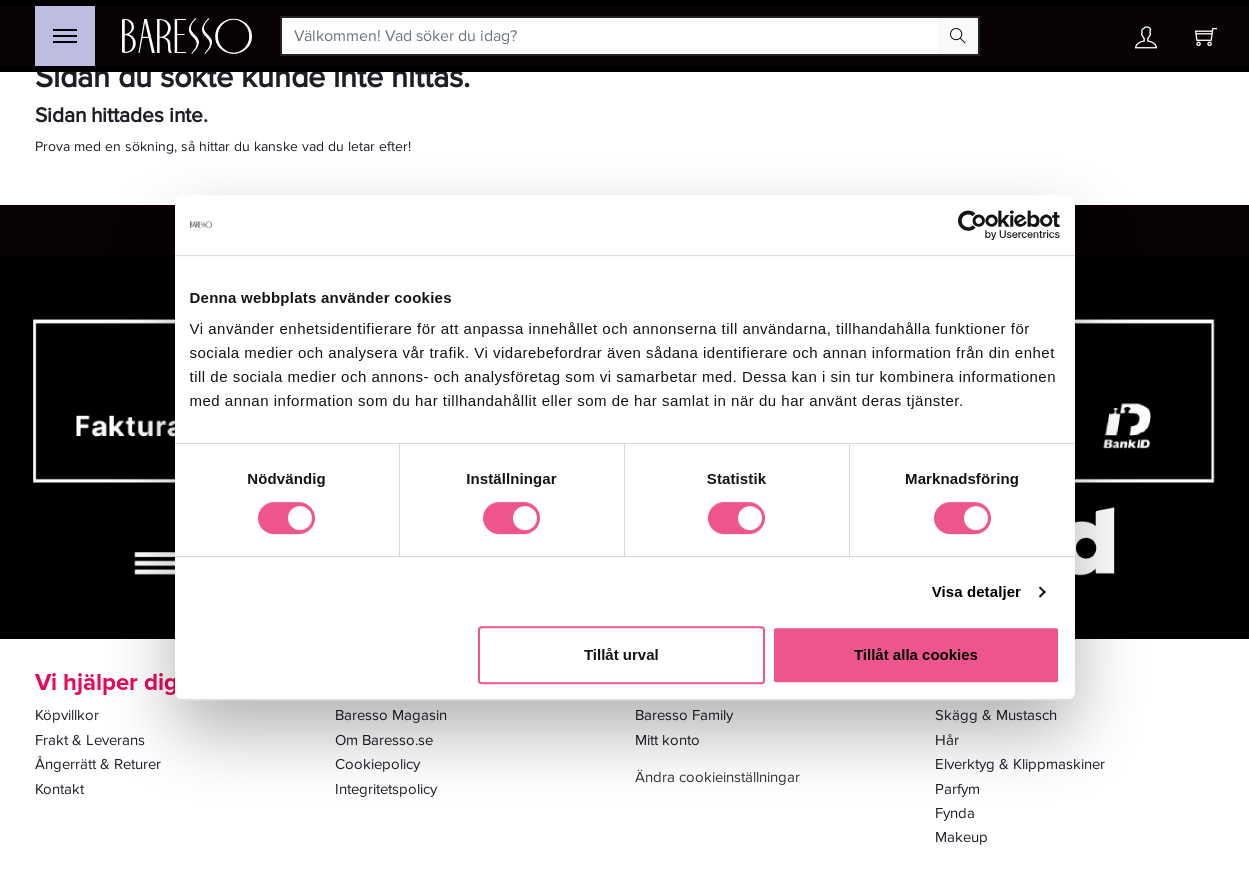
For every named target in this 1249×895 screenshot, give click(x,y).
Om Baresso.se (384, 740)
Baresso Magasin (391, 715)
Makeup (961, 837)
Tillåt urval (621, 654)
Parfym (957, 789)
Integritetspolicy (386, 789)
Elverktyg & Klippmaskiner (1020, 764)
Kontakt (59, 789)
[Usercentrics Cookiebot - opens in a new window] (972, 225)
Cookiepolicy (377, 764)
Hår (947, 740)
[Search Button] (958, 36)
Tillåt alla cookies (916, 654)
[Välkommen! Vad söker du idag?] (610, 36)
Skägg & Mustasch (996, 715)
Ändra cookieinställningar (717, 777)
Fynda (955, 813)
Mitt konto (667, 740)
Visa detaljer (976, 591)
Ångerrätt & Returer (98, 764)
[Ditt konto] (1146, 42)
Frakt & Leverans (90, 740)
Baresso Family (684, 715)
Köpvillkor (67, 715)
